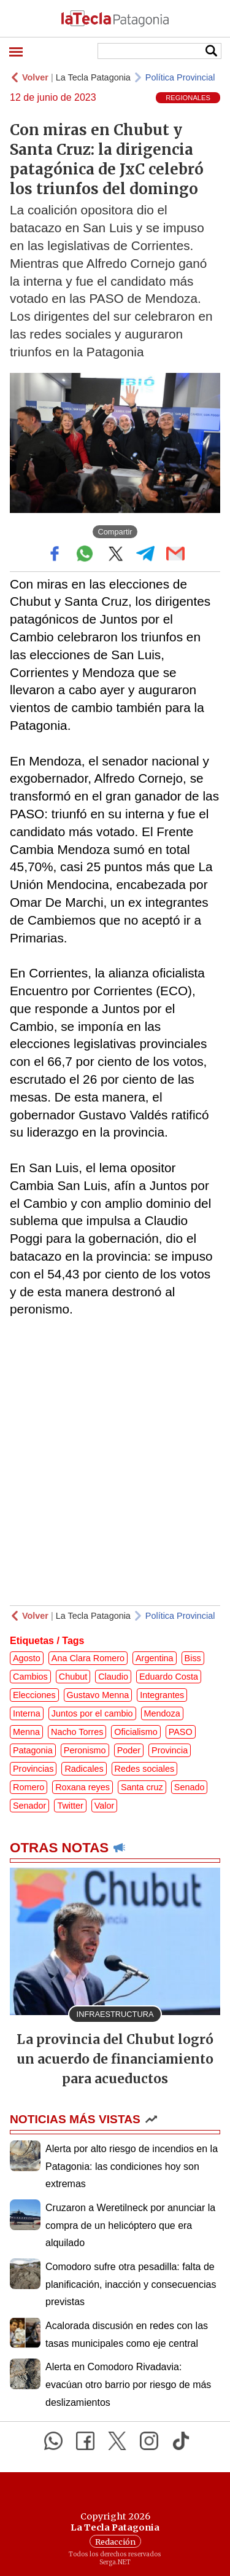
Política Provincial (180, 77)
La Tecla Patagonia (93, 77)
